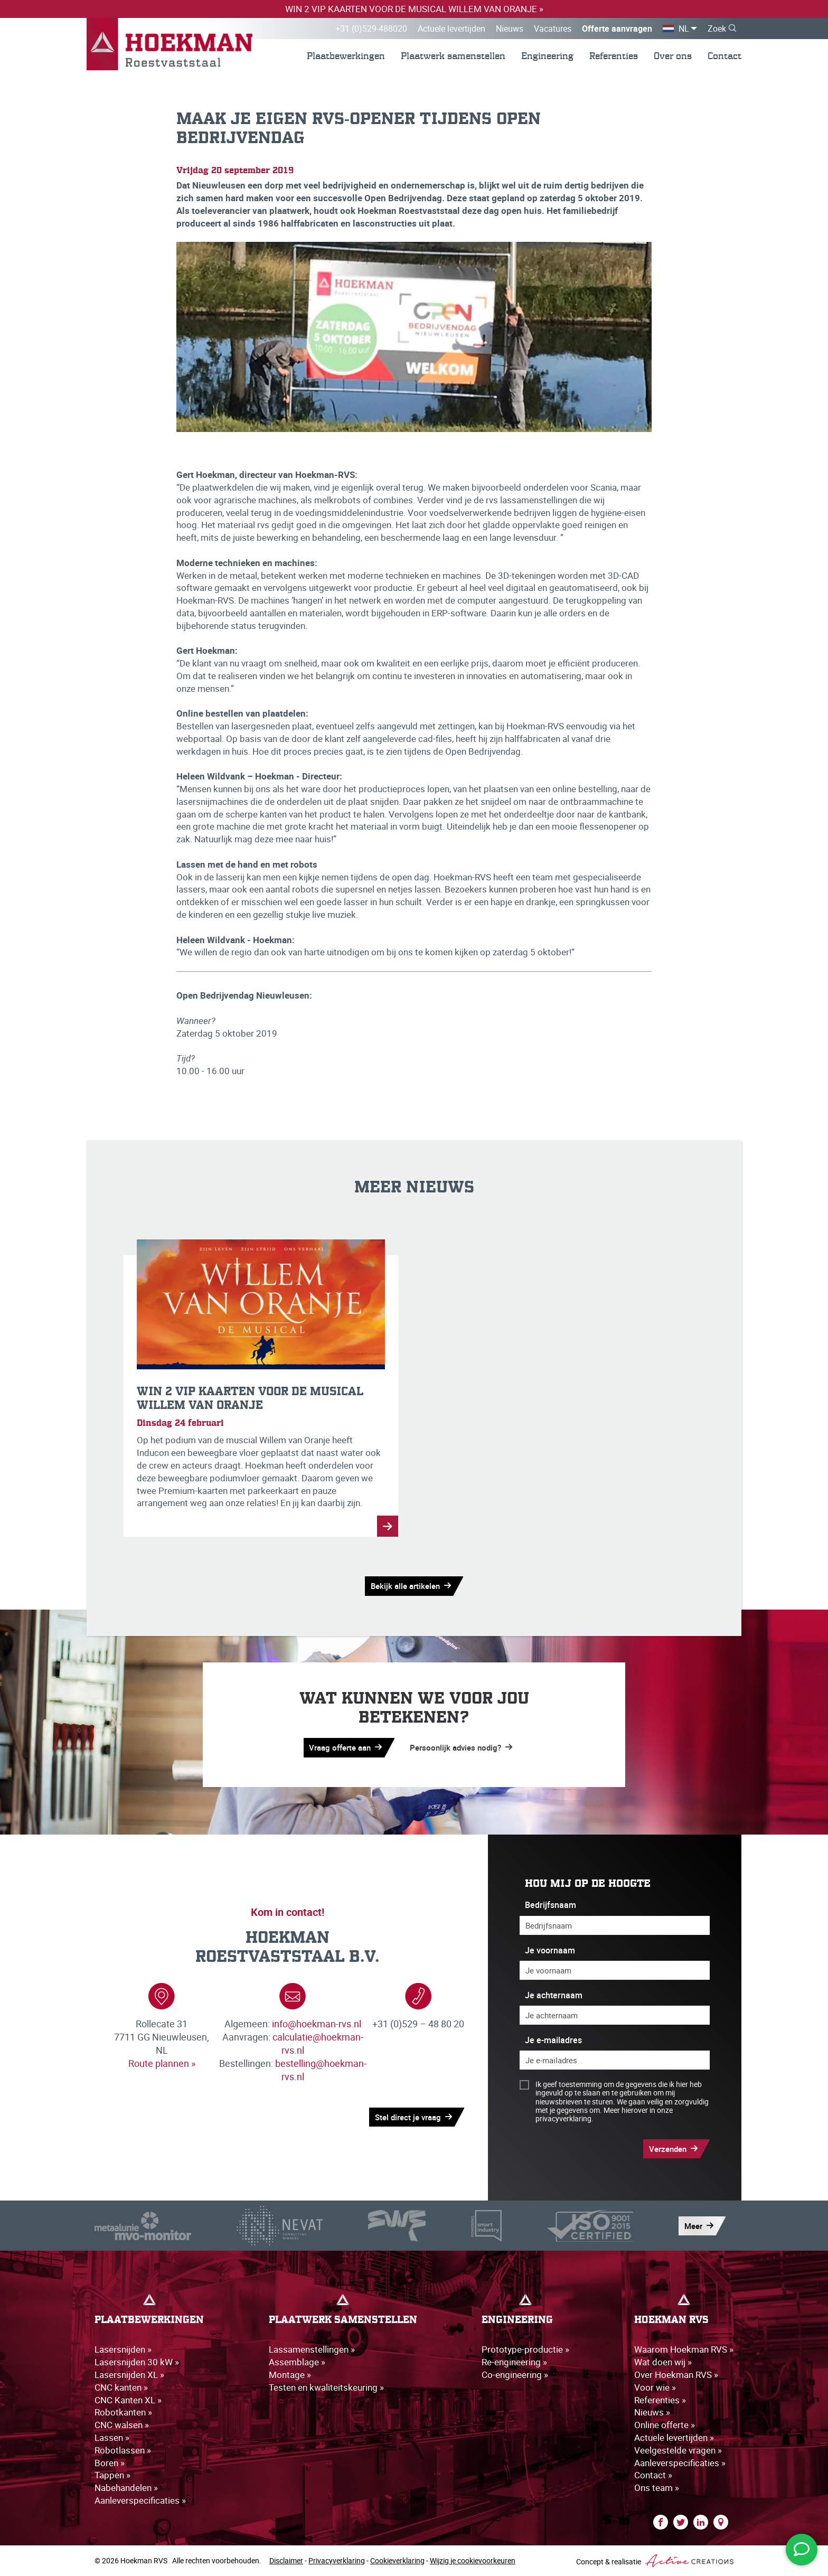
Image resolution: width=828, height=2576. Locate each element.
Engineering (547, 56)
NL (684, 28)
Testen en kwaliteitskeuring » (326, 2387)
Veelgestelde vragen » (678, 2450)
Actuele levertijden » (674, 2437)
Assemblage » (297, 2362)
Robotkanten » (123, 2412)
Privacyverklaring (336, 2560)
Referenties (613, 56)
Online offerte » (664, 2425)
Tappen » (112, 2475)
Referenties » (660, 2400)
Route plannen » (161, 2063)
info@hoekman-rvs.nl (316, 2023)
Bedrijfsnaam (550, 1905)
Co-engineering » (515, 2374)
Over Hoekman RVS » (676, 2374)
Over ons (673, 56)
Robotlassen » (123, 2450)
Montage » (290, 2374)
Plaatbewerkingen (346, 56)
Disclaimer (286, 2560)
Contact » (653, 2475)
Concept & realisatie (654, 2560)
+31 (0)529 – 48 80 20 (418, 2023)
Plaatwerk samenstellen (453, 56)
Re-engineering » (514, 2362)
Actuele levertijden (451, 28)
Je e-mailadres (553, 2040)
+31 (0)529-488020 (371, 28)
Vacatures (552, 28)
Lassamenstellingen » (312, 2349)
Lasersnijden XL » (129, 2374)
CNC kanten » (121, 2387)
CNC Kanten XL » (128, 2400)
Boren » (110, 2463)
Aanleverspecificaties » (140, 2500)
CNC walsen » (122, 2425)
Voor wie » (655, 2387)
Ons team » (656, 2487)
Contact (724, 56)
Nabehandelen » (126, 2487)
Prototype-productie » (525, 2349)
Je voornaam (550, 1950)
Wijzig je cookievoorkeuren (472, 2560)
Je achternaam (553, 1995)
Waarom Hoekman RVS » (683, 2349)
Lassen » (112, 2437)
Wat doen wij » (663, 2362)
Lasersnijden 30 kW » (137, 2362)
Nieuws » (652, 2412)
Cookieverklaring (397, 2560)
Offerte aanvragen (617, 28)
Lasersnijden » (123, 2349)
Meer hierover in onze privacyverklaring (604, 2114)
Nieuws (509, 28)
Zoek (717, 28)
